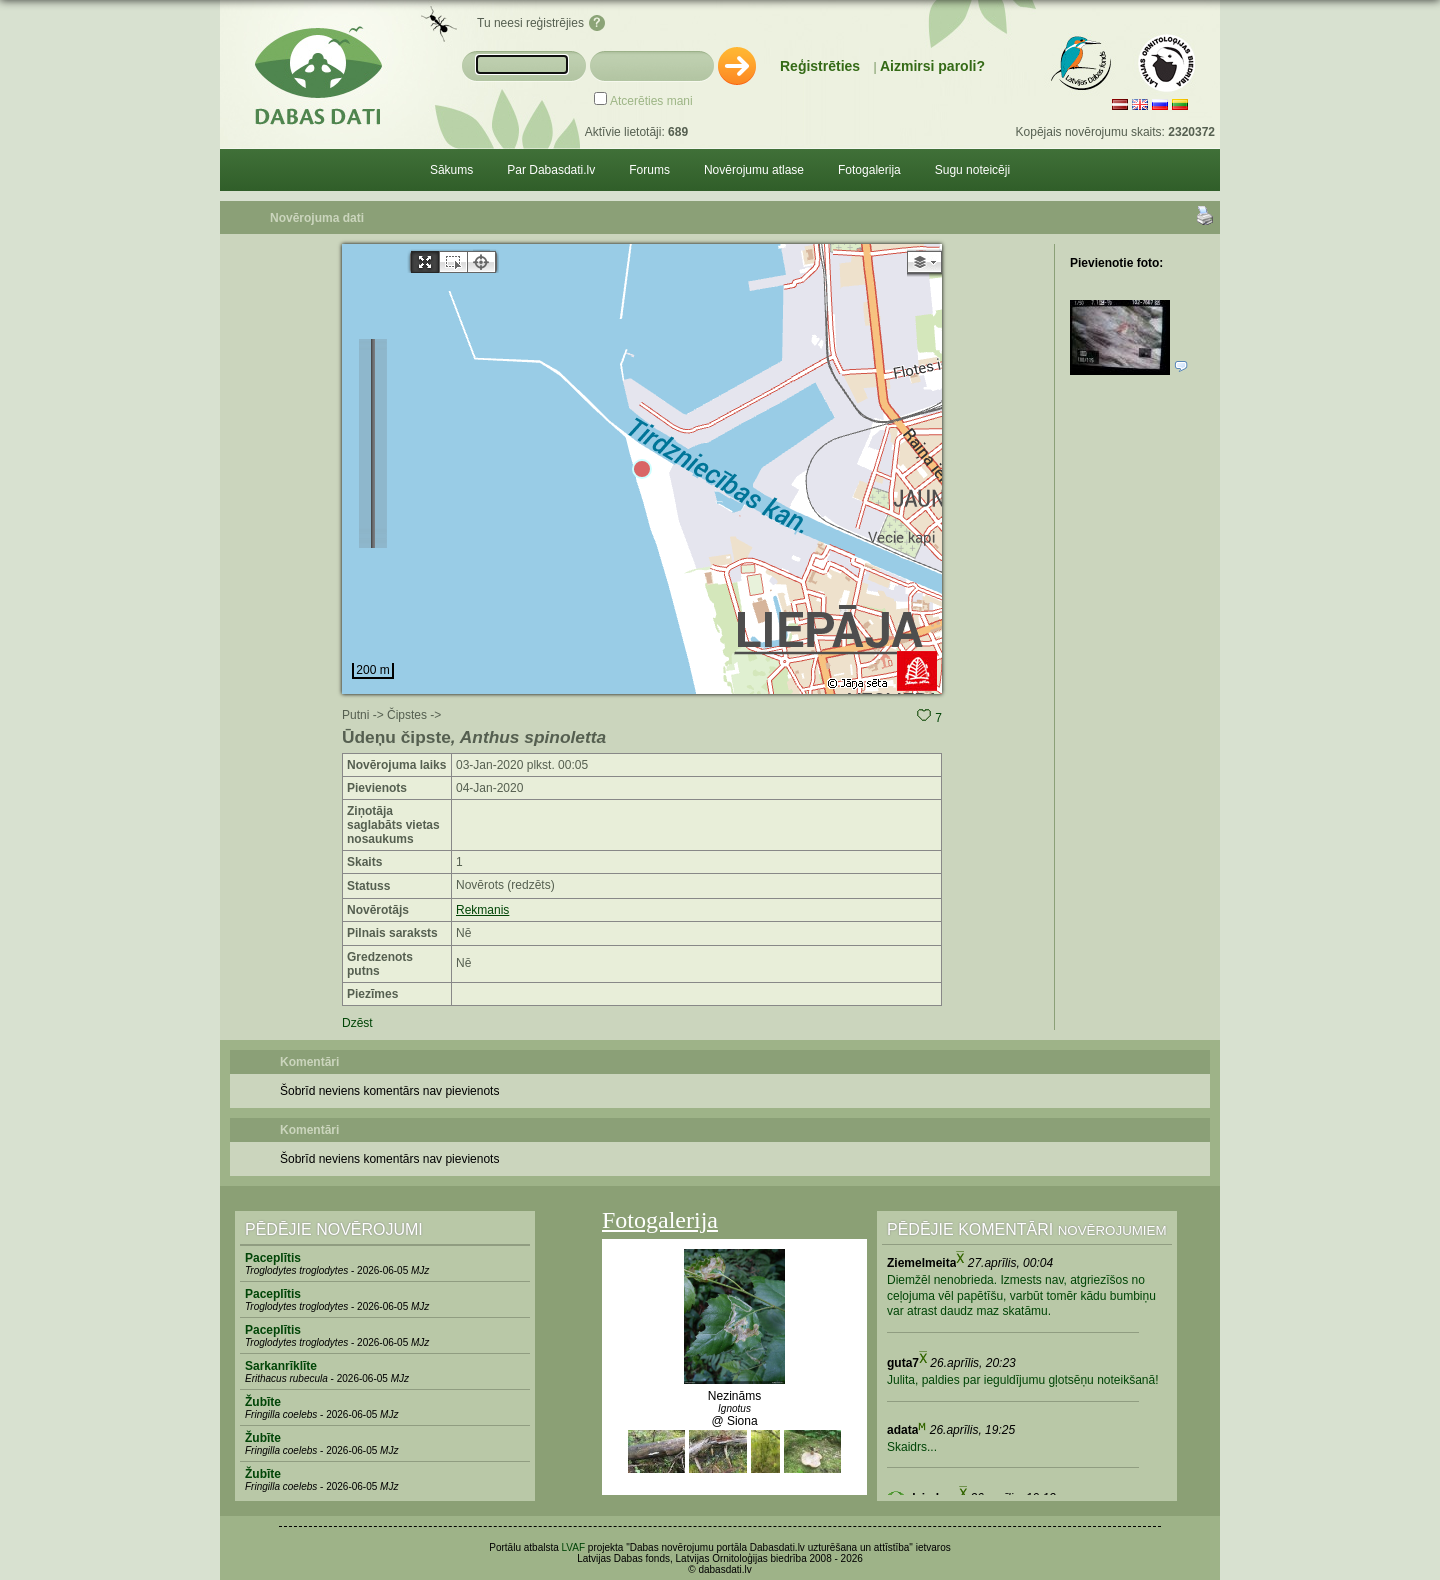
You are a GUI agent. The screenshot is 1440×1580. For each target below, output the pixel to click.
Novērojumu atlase (754, 170)
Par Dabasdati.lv (551, 170)
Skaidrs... (912, 1447)
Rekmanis (482, 910)
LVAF (574, 1547)
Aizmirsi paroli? (932, 66)
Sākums (451, 170)
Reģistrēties (820, 66)
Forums (649, 170)
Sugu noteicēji (972, 170)
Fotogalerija (869, 170)
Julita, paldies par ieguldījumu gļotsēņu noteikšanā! (1023, 1380)
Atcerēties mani (651, 101)
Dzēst (357, 1023)
